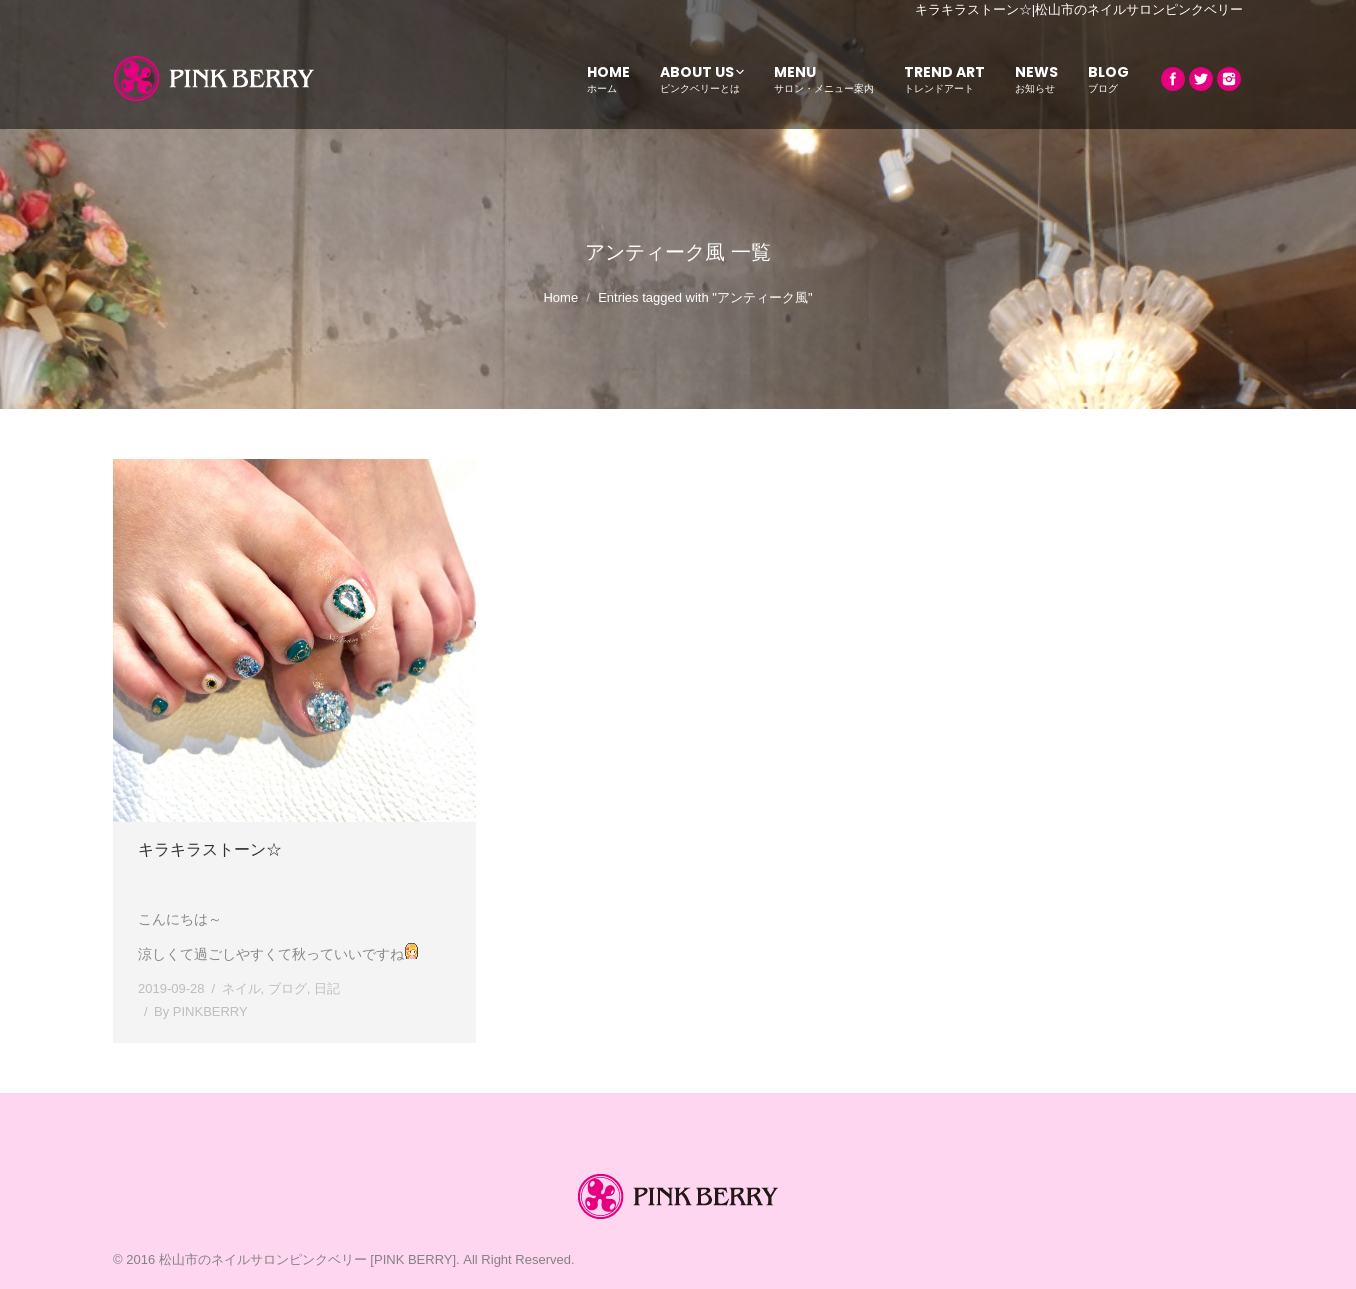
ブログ (287, 988)
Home (560, 297)
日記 (327, 988)
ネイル (241, 988)
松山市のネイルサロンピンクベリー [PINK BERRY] (307, 1259)
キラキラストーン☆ (210, 849)
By (201, 1011)
